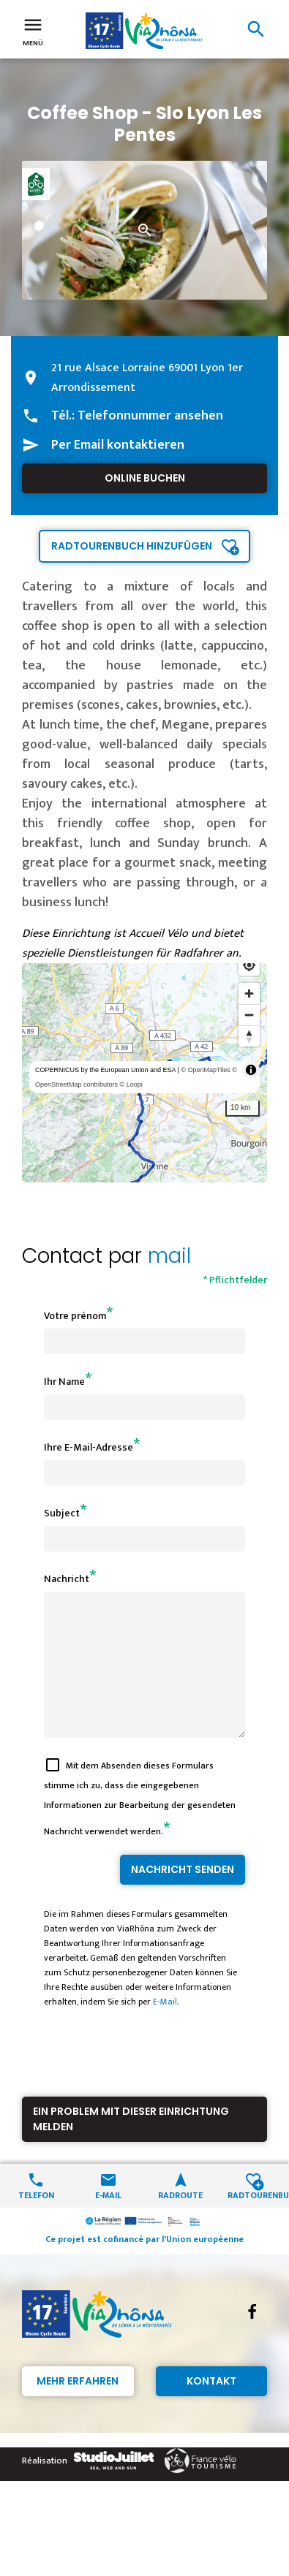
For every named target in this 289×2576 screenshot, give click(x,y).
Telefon (36, 2220)
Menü (33, 31)
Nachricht (66, 1578)
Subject (62, 1513)
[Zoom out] (249, 1014)
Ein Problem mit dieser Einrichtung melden (131, 2145)
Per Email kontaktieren (117, 445)
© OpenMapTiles (205, 1070)
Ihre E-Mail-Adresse (88, 1447)
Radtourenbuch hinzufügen (131, 546)
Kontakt (211, 2407)
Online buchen (145, 478)
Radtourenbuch (253, 2220)
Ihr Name (64, 1381)
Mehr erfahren (78, 2407)
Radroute (180, 2220)
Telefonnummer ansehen (150, 416)
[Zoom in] (249, 993)
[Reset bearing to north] (249, 1035)
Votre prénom (75, 1315)
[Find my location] (249, 965)
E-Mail (165, 2028)
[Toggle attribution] (251, 1070)
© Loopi (131, 1084)
